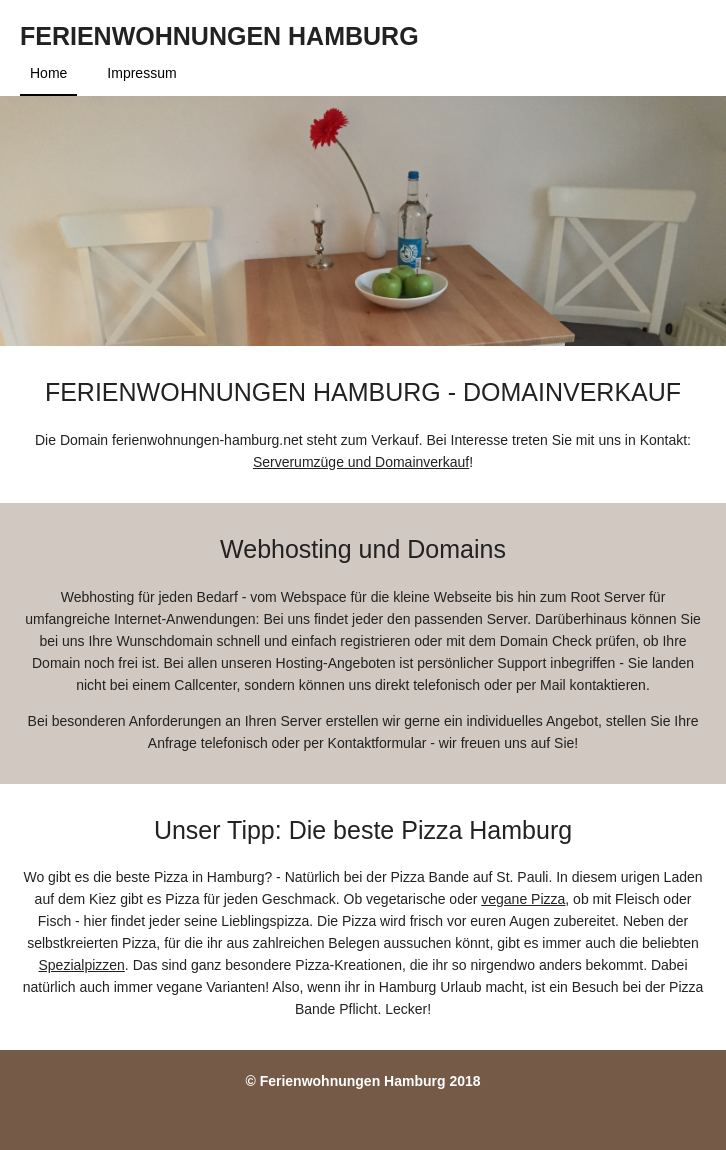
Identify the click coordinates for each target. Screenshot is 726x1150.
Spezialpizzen (81, 965)
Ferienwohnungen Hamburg (219, 36)
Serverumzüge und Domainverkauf (361, 462)
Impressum (141, 73)
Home (48, 73)
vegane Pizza (523, 899)
